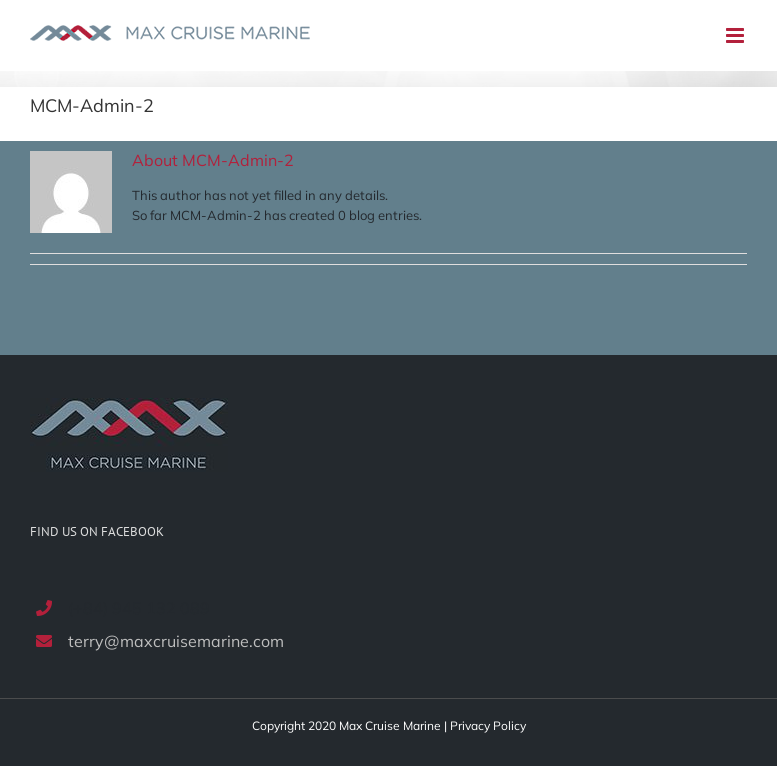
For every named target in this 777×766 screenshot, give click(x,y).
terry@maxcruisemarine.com (176, 641)
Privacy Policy (488, 725)
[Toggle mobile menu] (736, 35)
